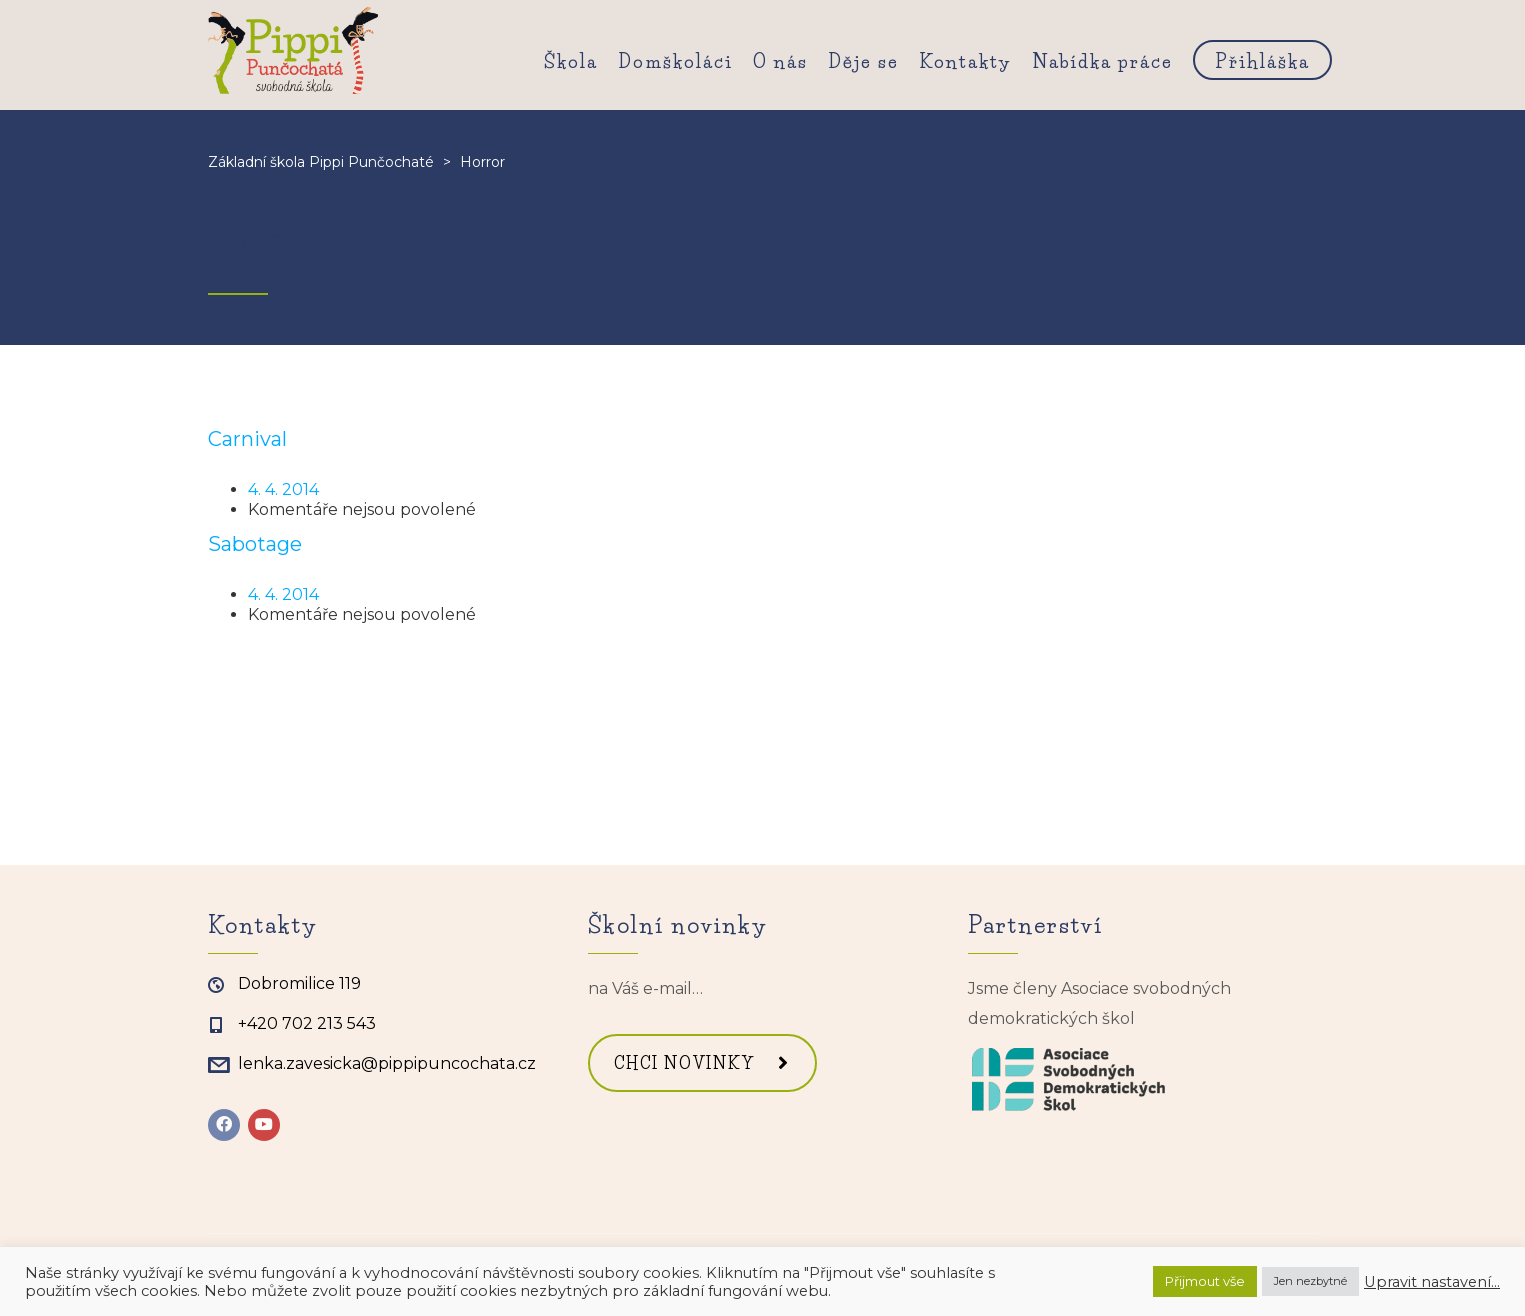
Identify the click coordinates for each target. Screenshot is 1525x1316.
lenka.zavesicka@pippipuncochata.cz (387, 1063)
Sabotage (255, 544)
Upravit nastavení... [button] (1432, 1282)
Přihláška (1262, 62)
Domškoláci (675, 62)
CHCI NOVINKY (702, 1063)
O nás (780, 62)
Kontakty (965, 62)
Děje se (863, 62)
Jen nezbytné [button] (1310, 1281)
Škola (571, 62)
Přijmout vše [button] (1205, 1281)
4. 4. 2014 (283, 489)
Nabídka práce (1102, 62)
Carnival (247, 439)
